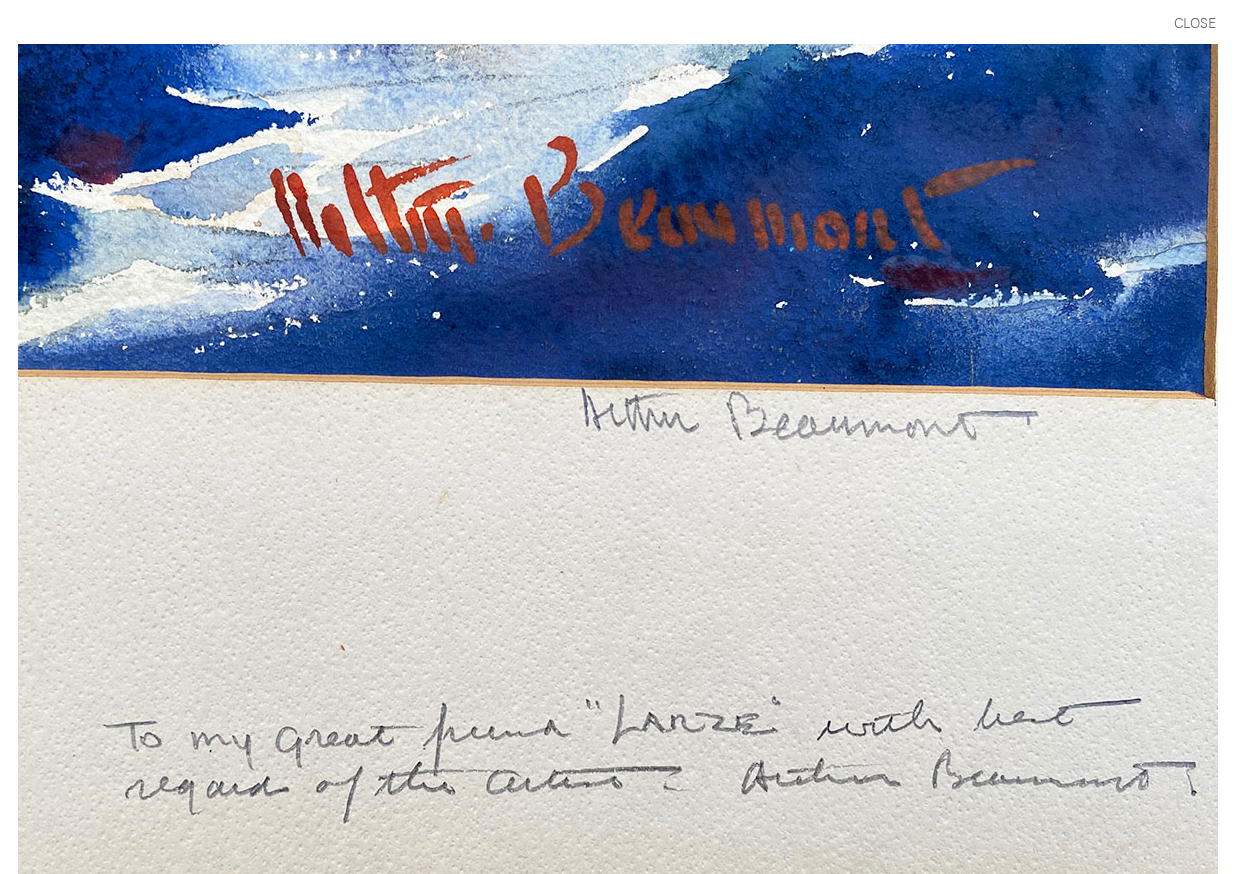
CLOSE (1195, 21)
